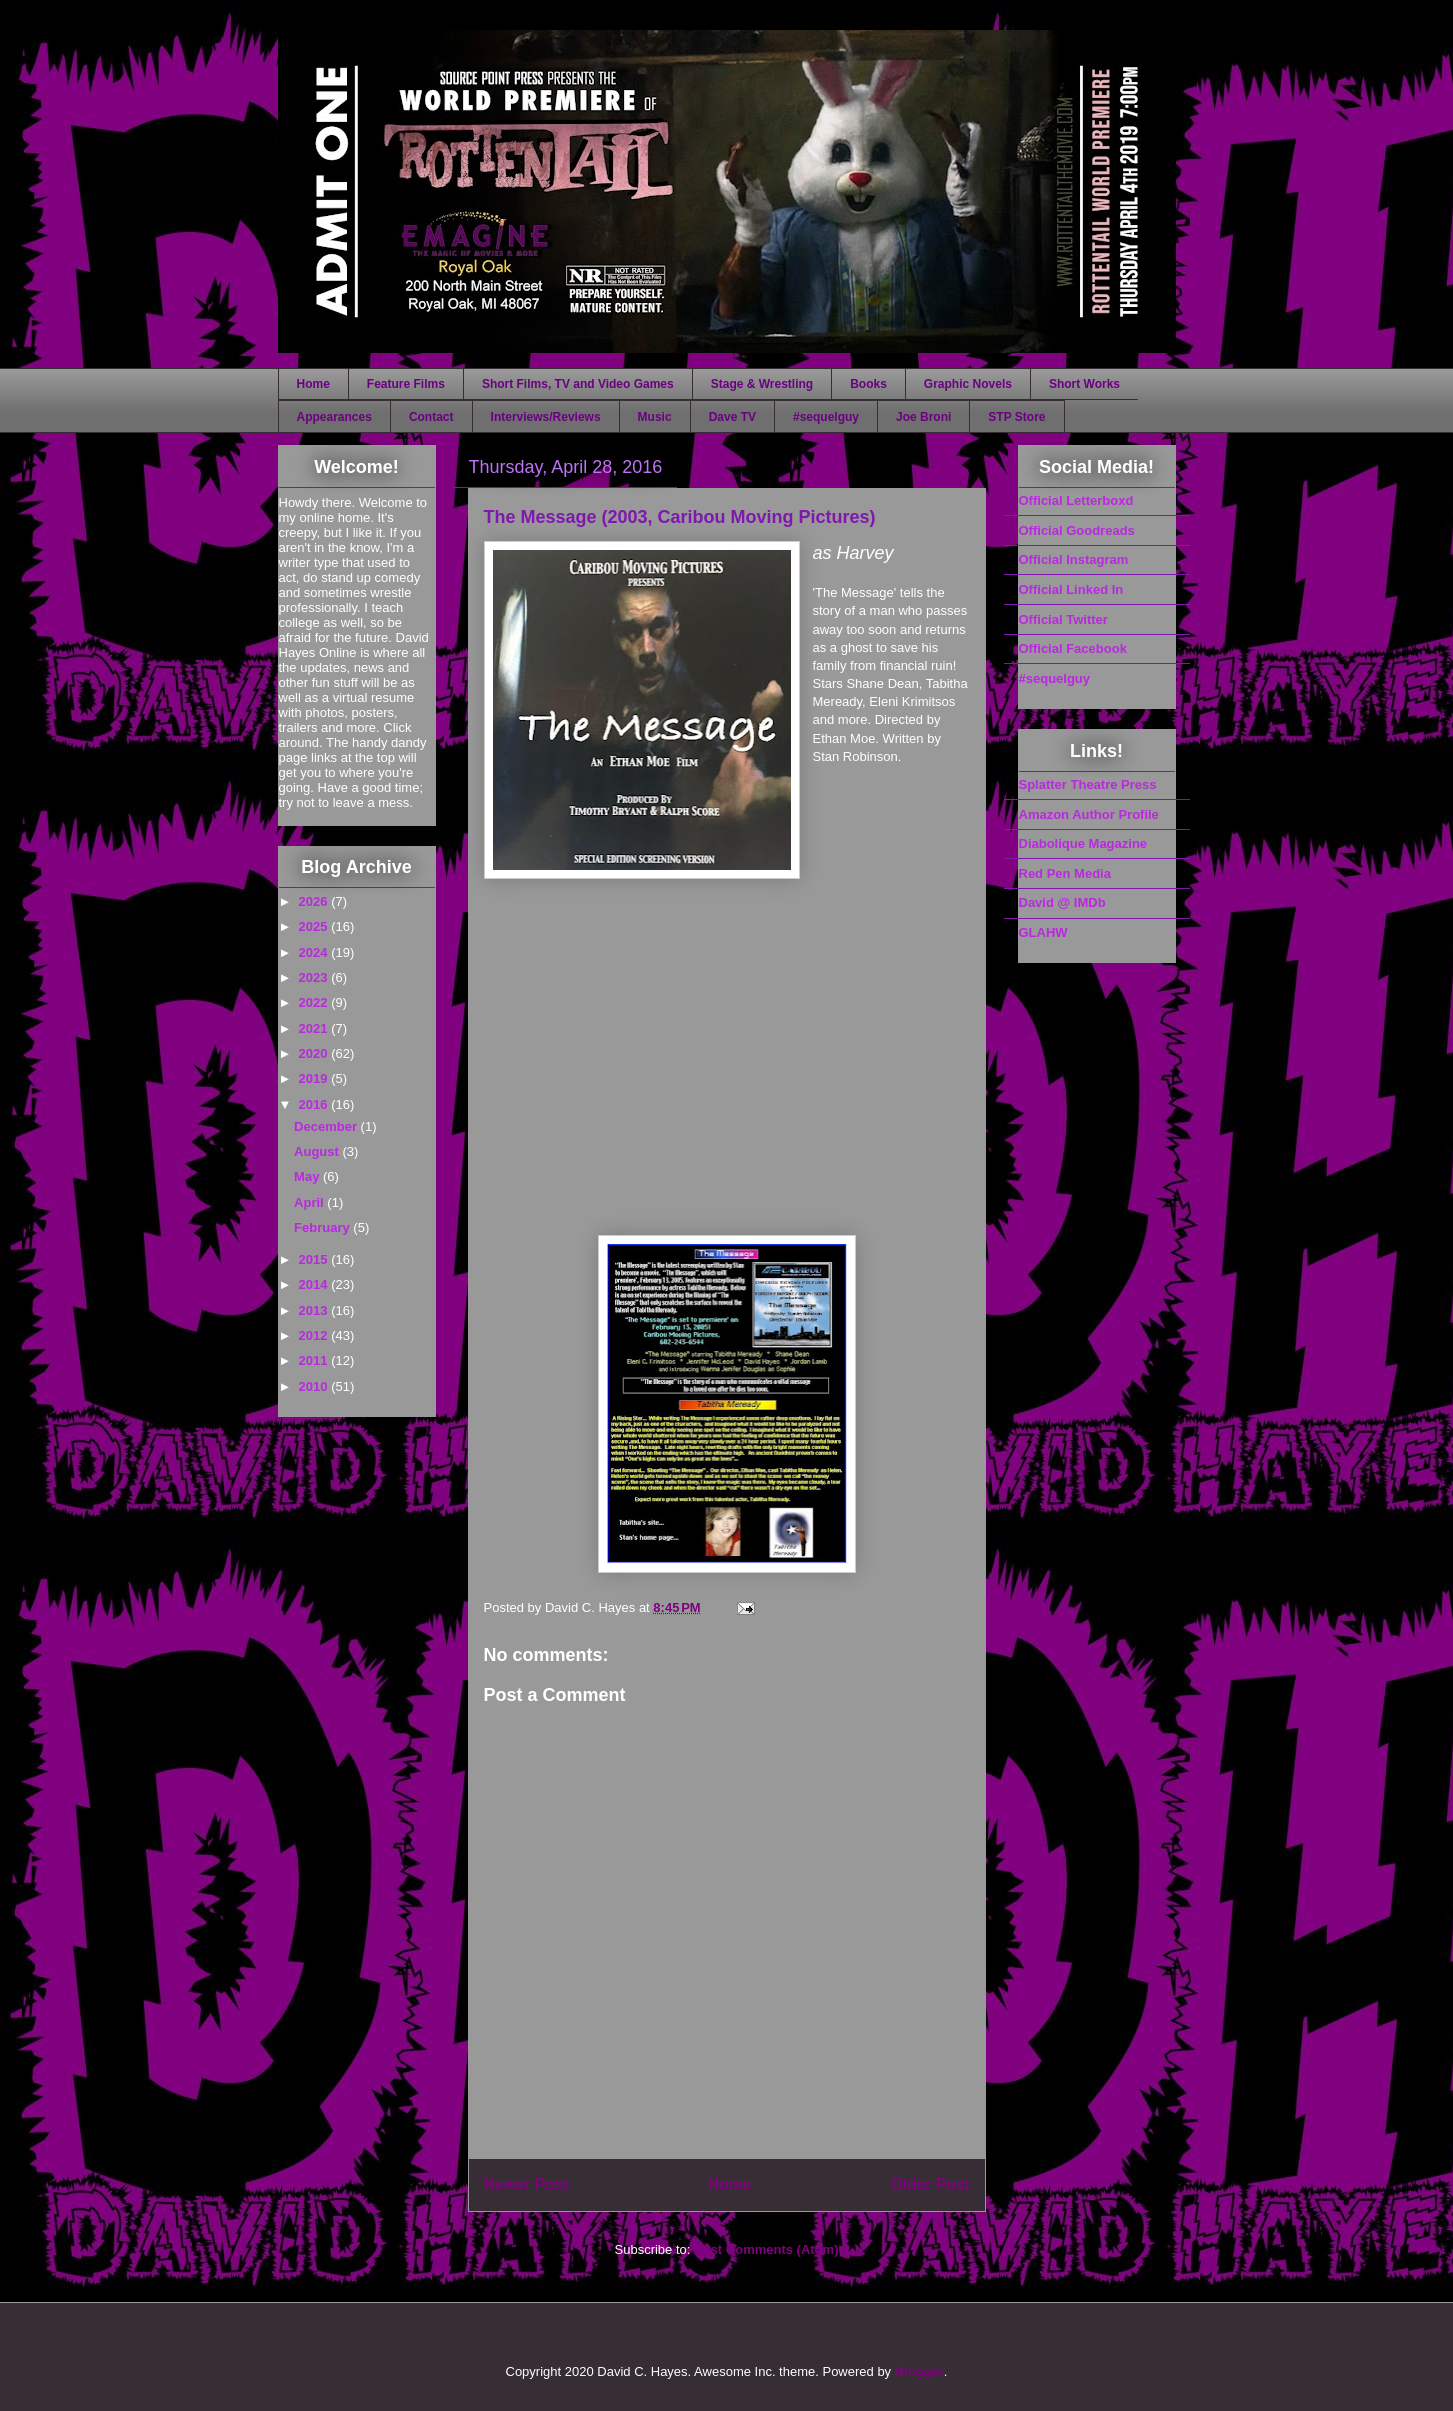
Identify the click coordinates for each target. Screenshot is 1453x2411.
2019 (315, 1078)
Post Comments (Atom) (766, 2249)
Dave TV (732, 417)
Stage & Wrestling (762, 384)
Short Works (1084, 384)
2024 (315, 952)
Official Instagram (1074, 559)
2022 (315, 1002)
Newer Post (526, 2184)
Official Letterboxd (1076, 500)
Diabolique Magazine (1083, 843)
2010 (315, 1386)
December (327, 1126)
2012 (315, 1335)
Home (313, 384)
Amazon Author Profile (1089, 814)
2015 (315, 1259)
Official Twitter (1063, 619)
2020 (315, 1053)
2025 (315, 926)
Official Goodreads (1077, 530)
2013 (315, 1310)
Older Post (930, 2184)
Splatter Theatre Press (1088, 784)
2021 (315, 1028)
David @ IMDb (1062, 902)
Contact (431, 417)
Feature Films (406, 384)
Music (655, 417)
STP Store (1016, 417)
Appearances (334, 417)
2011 (315, 1360)
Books (868, 384)
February (323, 1227)
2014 (315, 1284)
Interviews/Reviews (546, 417)
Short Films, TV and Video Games (578, 384)
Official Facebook (1073, 648)
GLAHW (1043, 932)
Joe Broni (923, 417)
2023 (315, 977)
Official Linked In (1071, 589)
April (310, 1202)
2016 (315, 1104)
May (308, 1176)
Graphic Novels (968, 384)
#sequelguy (826, 417)
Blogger (919, 2371)
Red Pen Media (1065, 873)
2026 (315, 901)
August (318, 1151)
